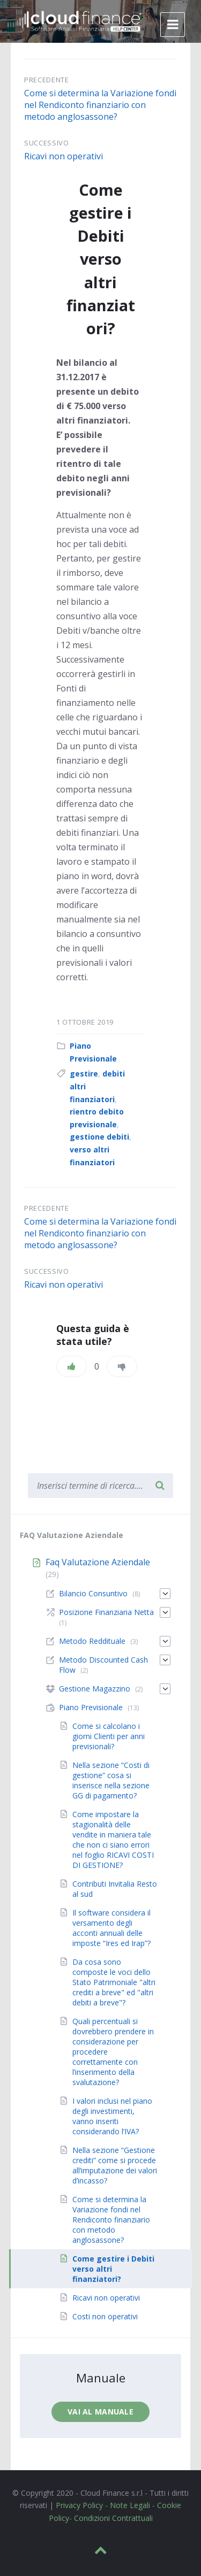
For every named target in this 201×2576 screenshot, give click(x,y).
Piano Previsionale (91, 1707)
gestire (84, 1073)
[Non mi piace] (122, 1366)
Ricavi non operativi (63, 156)
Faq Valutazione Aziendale (98, 1562)
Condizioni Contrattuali (113, 2518)
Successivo (46, 143)
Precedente (46, 79)
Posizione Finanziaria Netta (106, 1612)
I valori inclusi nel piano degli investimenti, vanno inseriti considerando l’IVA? (112, 2116)
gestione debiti (99, 1137)
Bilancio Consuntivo (93, 1593)
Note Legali (130, 2505)
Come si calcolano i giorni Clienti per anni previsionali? (108, 1736)
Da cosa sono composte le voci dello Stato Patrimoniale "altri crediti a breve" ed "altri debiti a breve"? (113, 1982)
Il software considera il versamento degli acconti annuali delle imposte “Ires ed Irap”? (111, 1928)
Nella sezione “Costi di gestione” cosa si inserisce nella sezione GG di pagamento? (111, 1780)
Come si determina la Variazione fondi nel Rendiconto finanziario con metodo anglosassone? (100, 104)
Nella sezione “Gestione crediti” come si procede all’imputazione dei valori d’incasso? (114, 2165)
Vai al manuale (100, 2411)
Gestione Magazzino (94, 1688)
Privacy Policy (79, 2505)
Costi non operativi (105, 2316)
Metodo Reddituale (92, 1641)
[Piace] (71, 1366)
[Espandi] (165, 1593)
